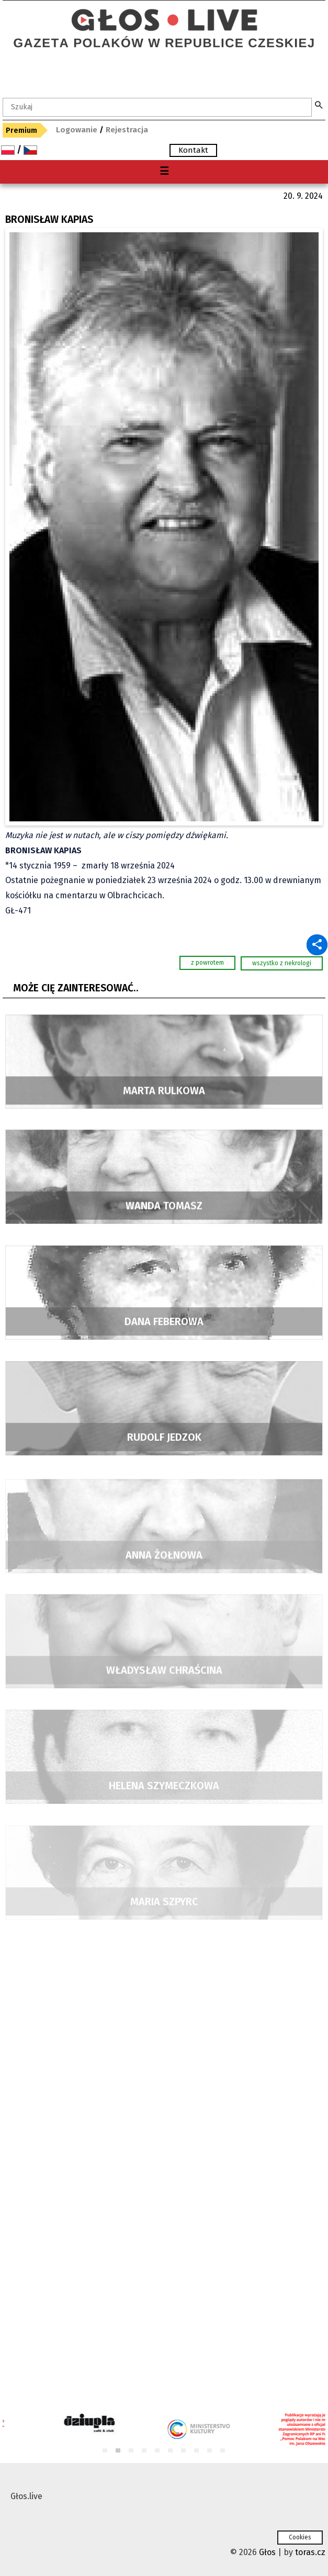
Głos (267, 2552)
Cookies (300, 2537)
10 (223, 2451)
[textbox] (157, 107)
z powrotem (207, 962)
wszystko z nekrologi (281, 963)
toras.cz (310, 2552)
